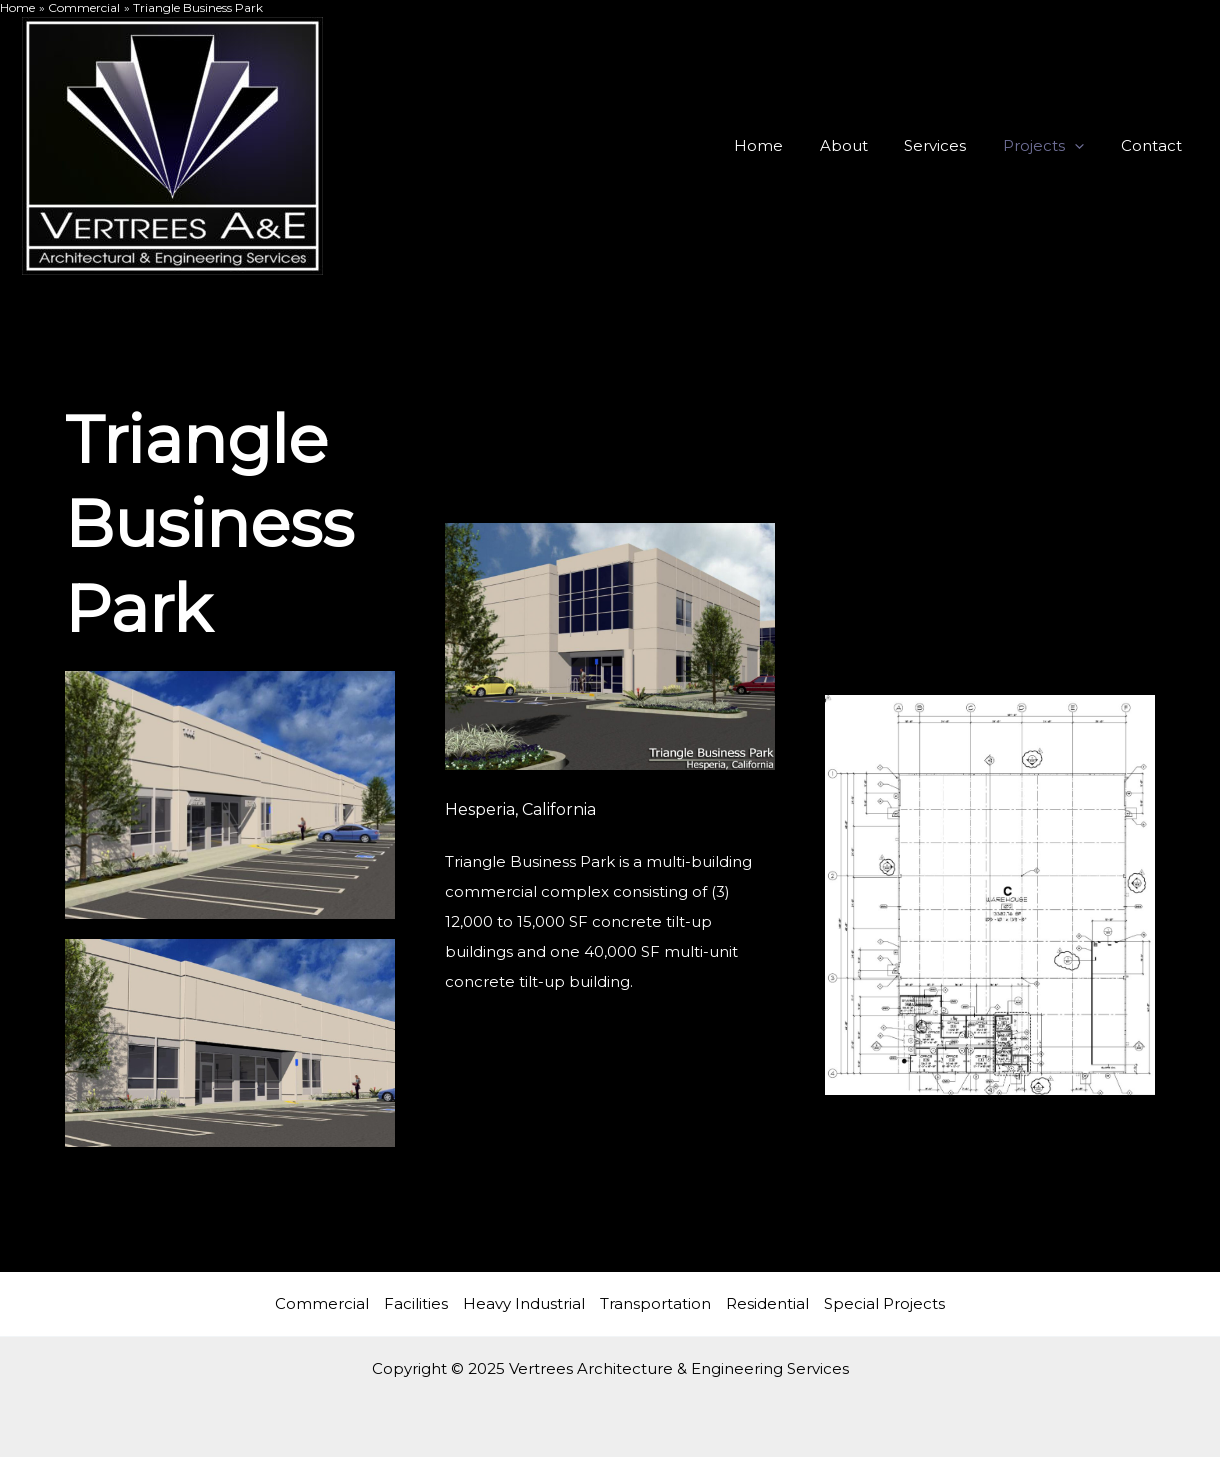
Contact (1154, 145)
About (867, 145)
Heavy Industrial (524, 1303)
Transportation (655, 1303)
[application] (1084, 146)
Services (952, 145)
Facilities (416, 1303)
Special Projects (884, 1303)
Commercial (322, 1303)
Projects (1053, 146)
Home (788, 145)
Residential (767, 1303)
